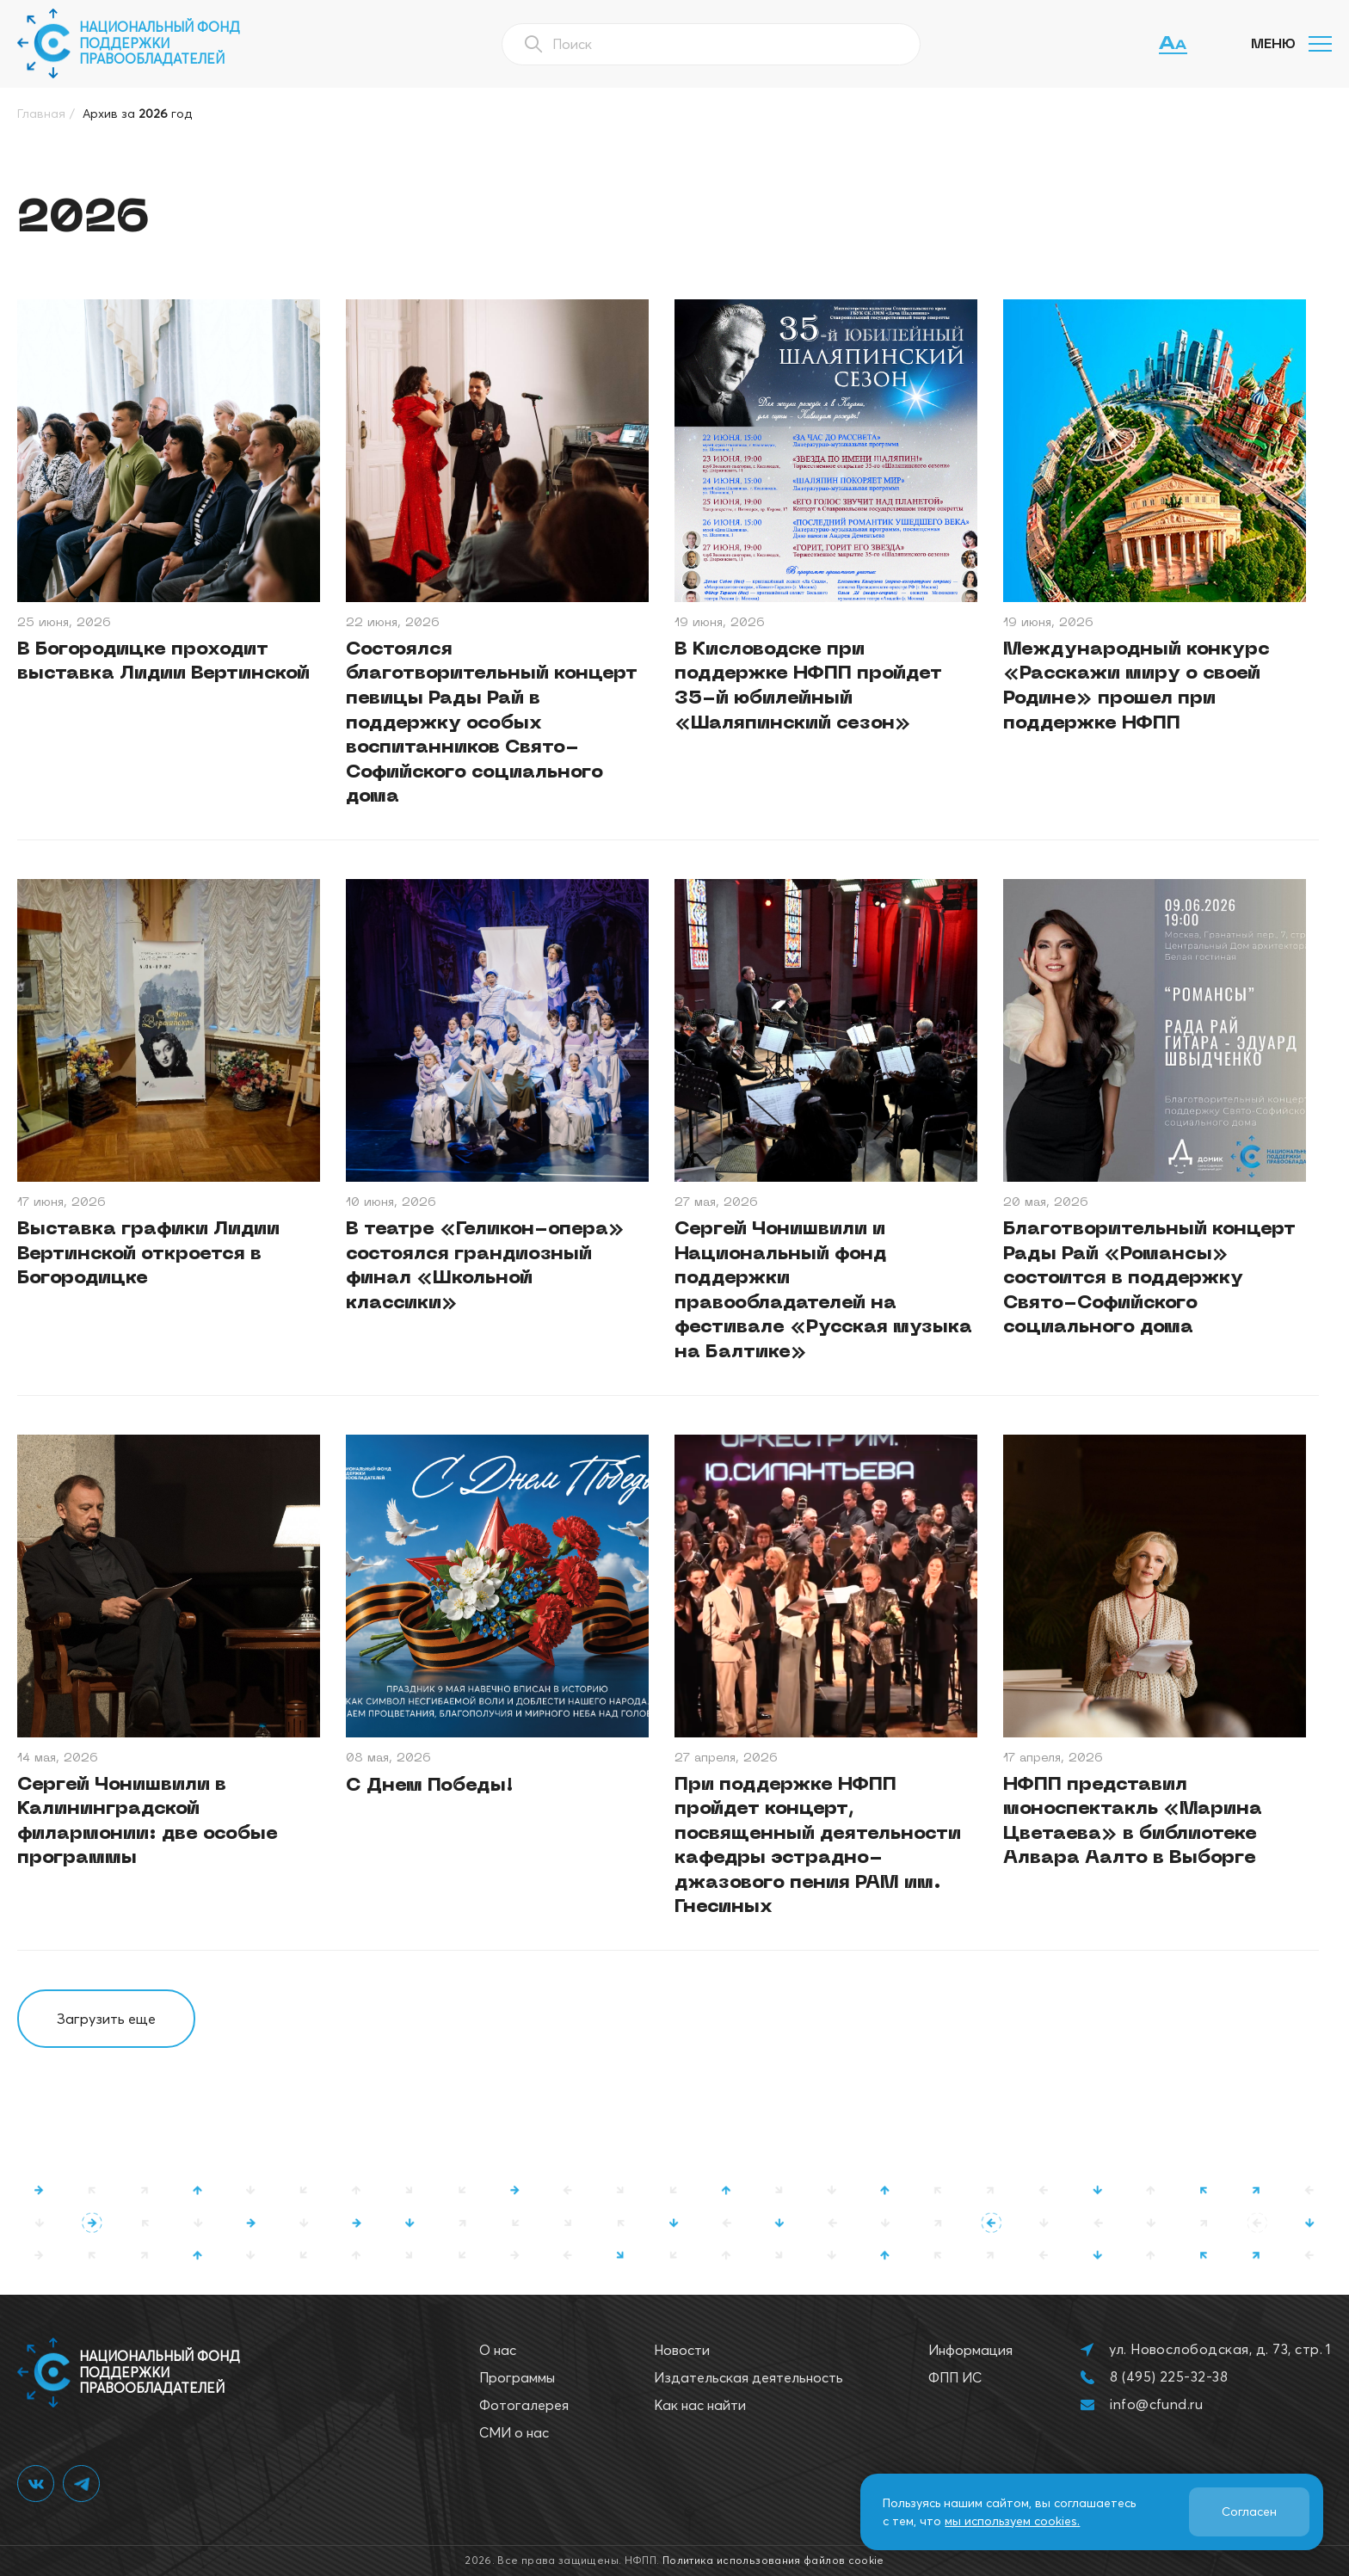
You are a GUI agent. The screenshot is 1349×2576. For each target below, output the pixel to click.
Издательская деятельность (748, 2377)
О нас (497, 2349)
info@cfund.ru (1156, 2404)
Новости (682, 2349)
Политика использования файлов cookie (773, 2560)
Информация (970, 2349)
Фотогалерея (524, 2404)
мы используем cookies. (1012, 2521)
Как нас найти (700, 2404)
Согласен (1249, 2511)
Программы (517, 2377)
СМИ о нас (514, 2432)
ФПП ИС (955, 2377)
